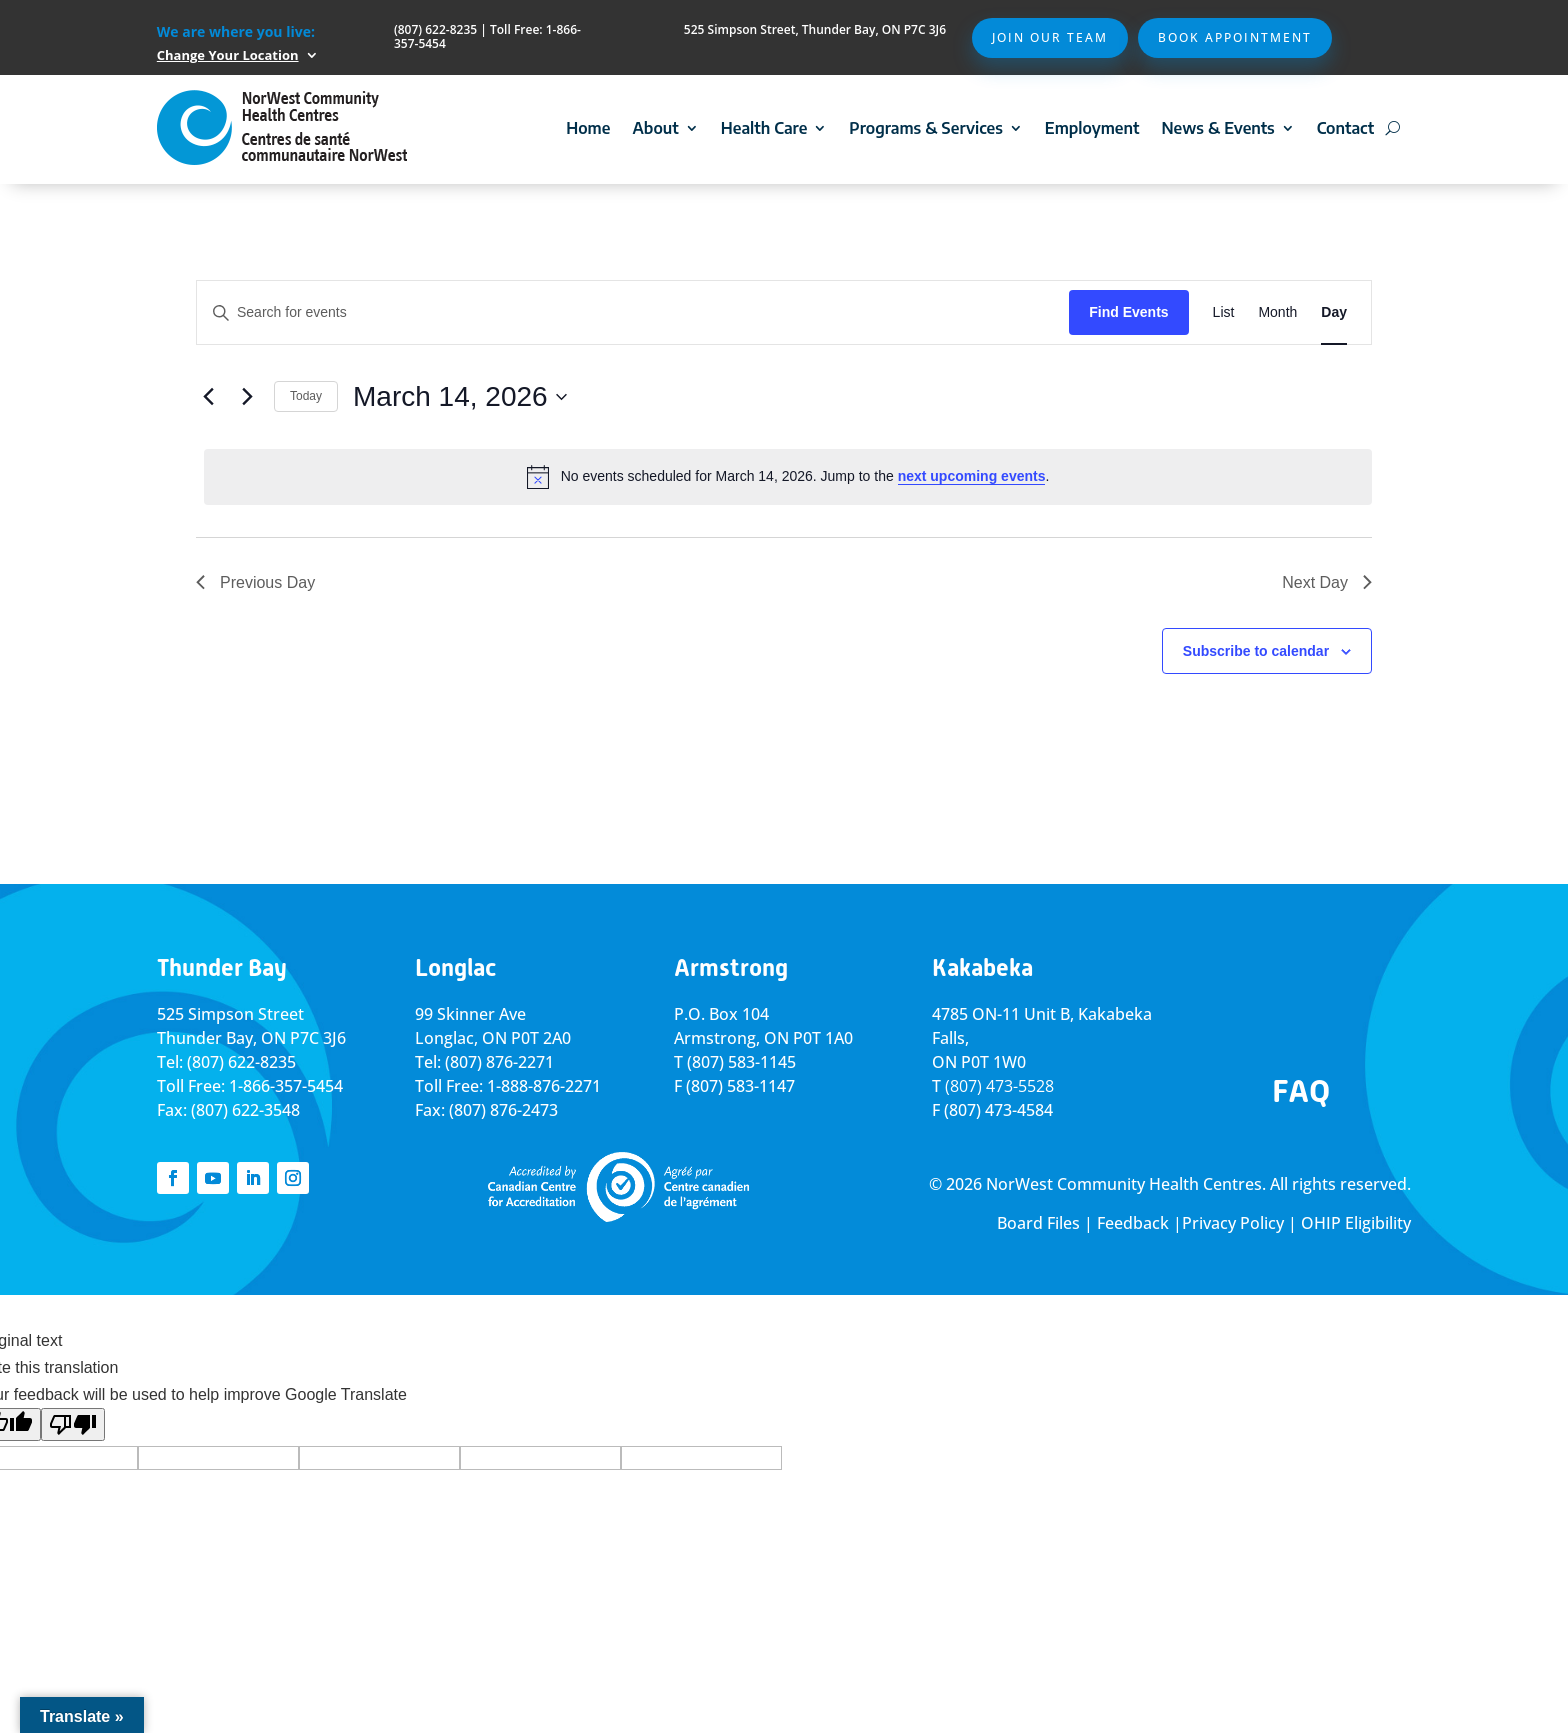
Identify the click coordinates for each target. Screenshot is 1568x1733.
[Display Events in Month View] (1277, 312)
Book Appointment (1235, 37)
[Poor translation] (73, 1424)
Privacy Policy (1233, 1223)
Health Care (764, 128)
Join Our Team (1050, 37)
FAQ (1301, 1091)
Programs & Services (926, 128)
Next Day (1327, 582)
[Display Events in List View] (1224, 312)
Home (588, 128)
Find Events (1128, 312)
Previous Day (255, 582)
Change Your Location (228, 55)
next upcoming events (972, 476)
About (655, 128)
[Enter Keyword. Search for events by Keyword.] (633, 312)
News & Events (1217, 128)
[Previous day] (208, 397)
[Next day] (247, 397)
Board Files (1038, 1223)
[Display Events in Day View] (1334, 312)
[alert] (788, 477)
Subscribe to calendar (1256, 651)
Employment (1092, 128)
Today (306, 396)
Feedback (1133, 1223)
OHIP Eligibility (1356, 1223)
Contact (1345, 128)
